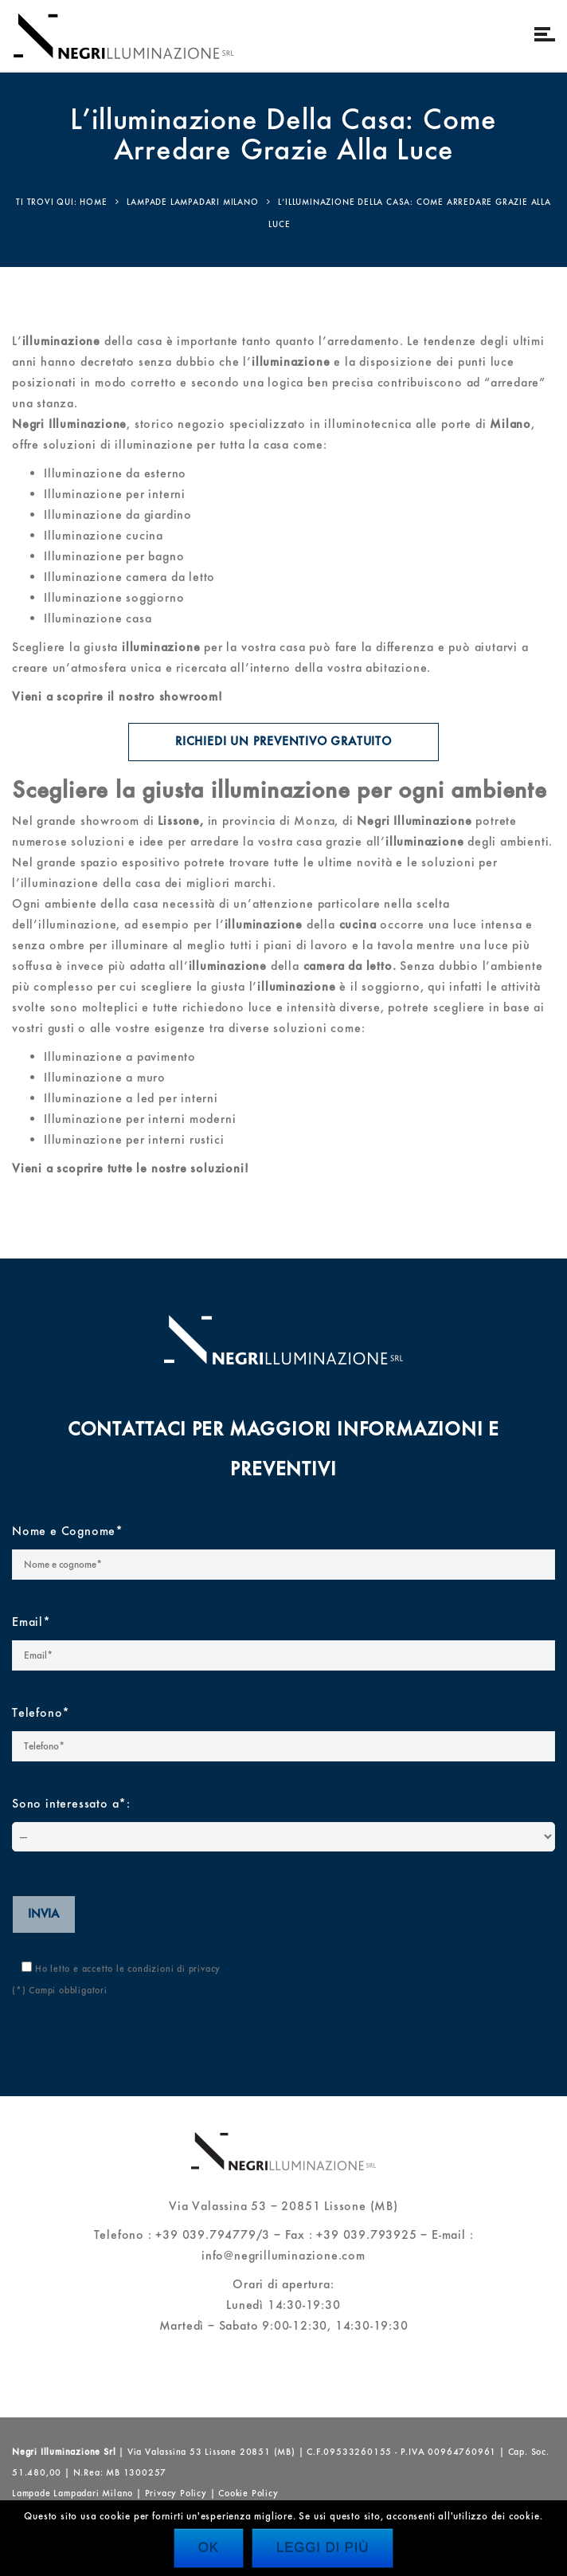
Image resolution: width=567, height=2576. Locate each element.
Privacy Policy (176, 2493)
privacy (205, 1968)
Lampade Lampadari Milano (72, 2493)
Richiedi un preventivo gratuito (284, 741)
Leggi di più (322, 2547)
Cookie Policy (248, 2493)
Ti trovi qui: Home (61, 202)
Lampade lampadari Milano (192, 202)
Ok (208, 2547)
